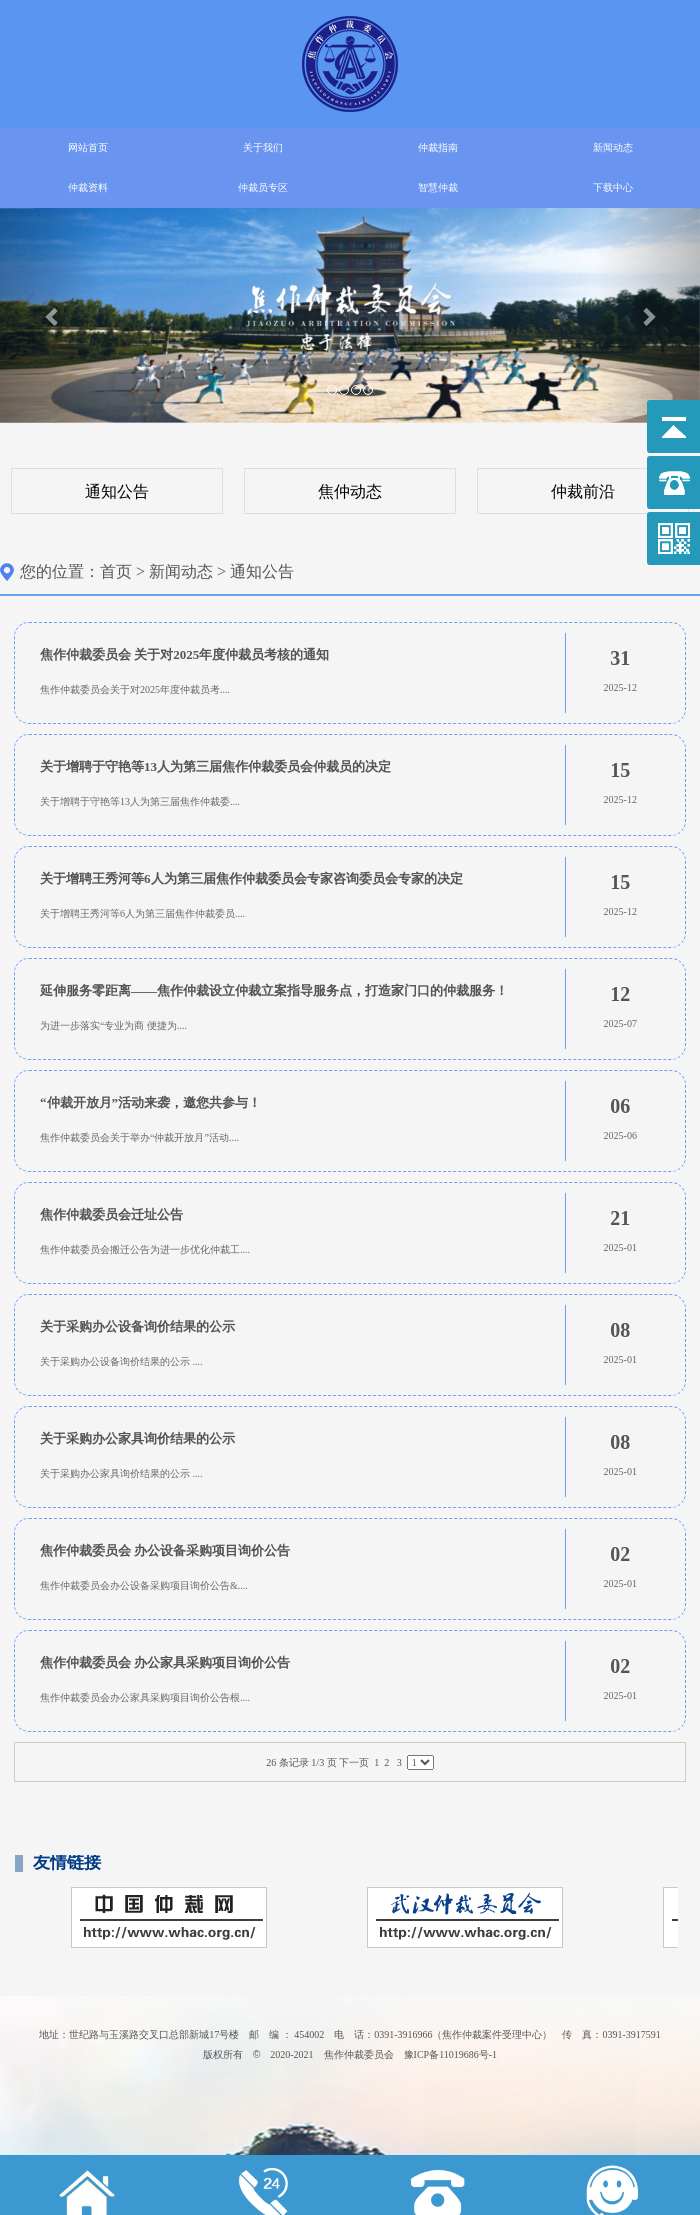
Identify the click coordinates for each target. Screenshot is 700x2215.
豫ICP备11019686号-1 (451, 2054)
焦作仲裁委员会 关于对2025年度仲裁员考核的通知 (184, 654)
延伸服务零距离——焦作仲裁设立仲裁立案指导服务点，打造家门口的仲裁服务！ (274, 990)
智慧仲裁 (438, 187)
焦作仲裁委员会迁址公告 (111, 1214)
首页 (116, 571)
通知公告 (117, 491)
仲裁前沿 (583, 491)
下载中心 (613, 187)
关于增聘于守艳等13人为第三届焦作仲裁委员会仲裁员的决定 (215, 766)
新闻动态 (613, 147)
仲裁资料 (88, 187)
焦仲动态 (350, 491)
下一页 (354, 1762)
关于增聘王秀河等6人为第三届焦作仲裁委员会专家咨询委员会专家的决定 (251, 878)
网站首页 (88, 147)
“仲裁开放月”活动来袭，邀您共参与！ (150, 1102)
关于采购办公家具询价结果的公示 (137, 1438)
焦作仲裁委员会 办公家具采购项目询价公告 (165, 1662)
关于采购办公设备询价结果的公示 (137, 1326)
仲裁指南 (438, 147)
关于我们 (263, 147)
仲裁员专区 (263, 187)
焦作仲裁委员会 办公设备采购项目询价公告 (165, 1550)
